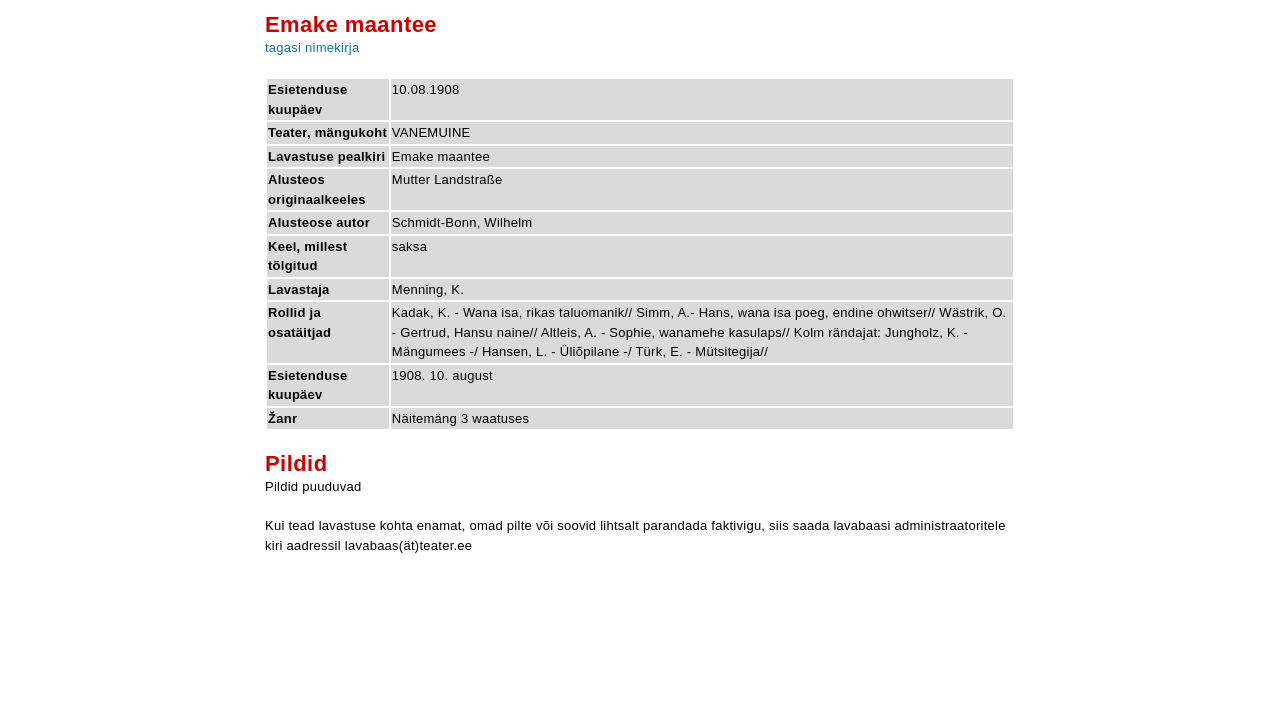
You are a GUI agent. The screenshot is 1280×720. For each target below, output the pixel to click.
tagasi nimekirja (312, 47)
